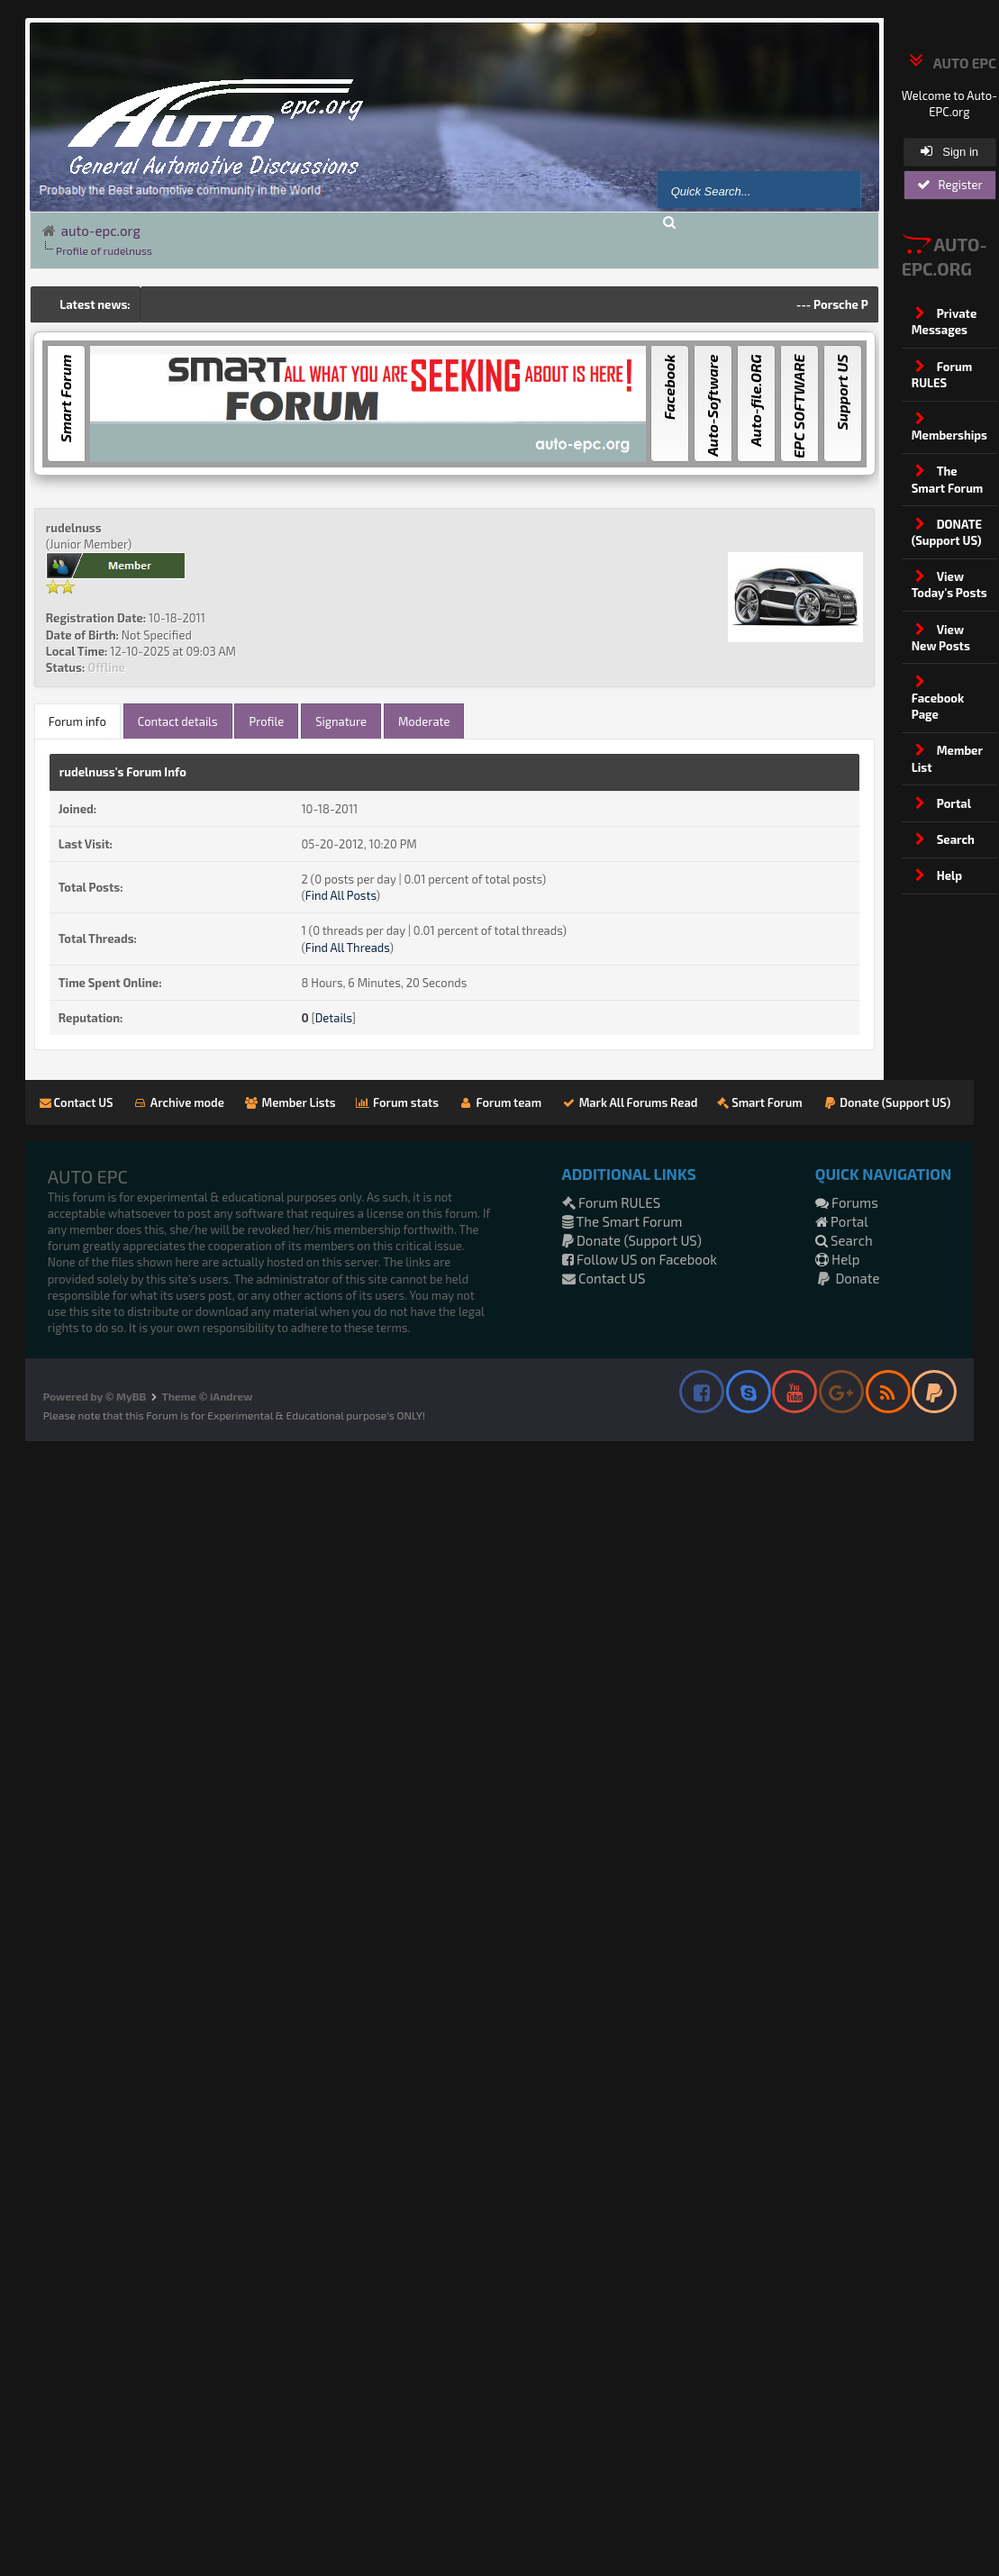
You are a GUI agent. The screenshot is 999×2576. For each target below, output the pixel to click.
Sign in (949, 151)
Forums (846, 1202)
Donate (847, 1278)
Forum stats (397, 1102)
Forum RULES (611, 1202)
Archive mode (178, 1102)
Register (950, 184)
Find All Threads (347, 947)
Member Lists (290, 1102)
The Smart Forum (622, 1221)
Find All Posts (341, 895)
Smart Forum (759, 1102)
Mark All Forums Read (629, 1102)
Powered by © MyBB (94, 1396)
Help (837, 1259)
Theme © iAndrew (207, 1396)
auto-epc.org (101, 230)
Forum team (500, 1102)
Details (333, 1018)
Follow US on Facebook (639, 1259)
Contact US (77, 1102)
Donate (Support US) (886, 1102)
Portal (841, 1221)
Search (844, 1240)
